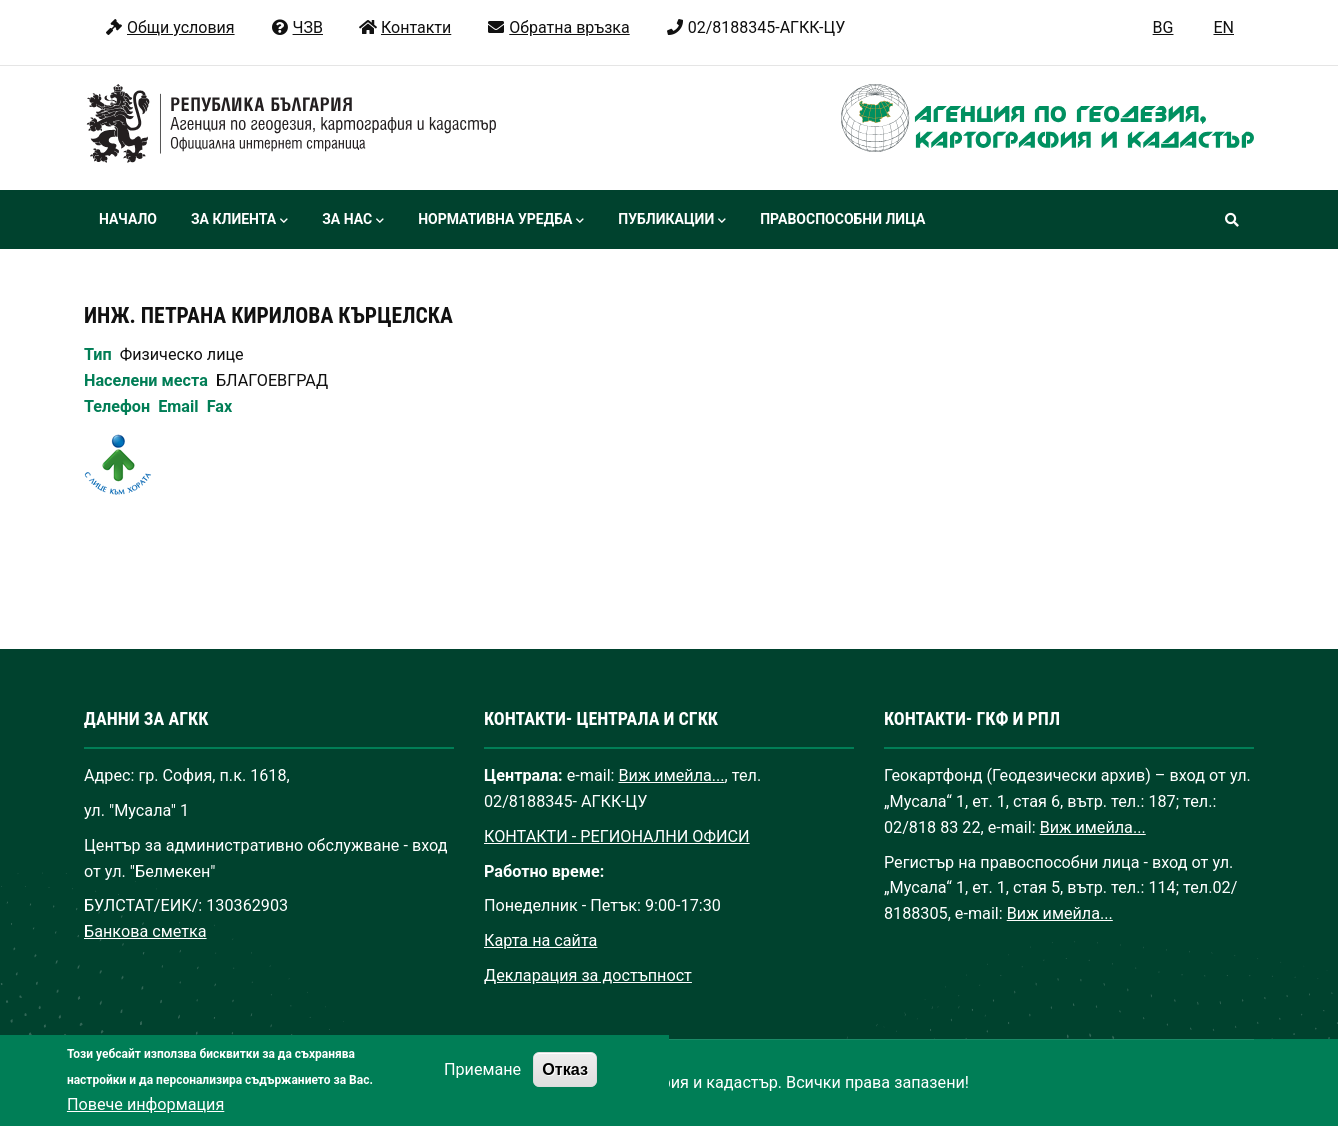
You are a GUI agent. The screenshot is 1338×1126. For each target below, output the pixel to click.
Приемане (482, 1086)
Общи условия (169, 27)
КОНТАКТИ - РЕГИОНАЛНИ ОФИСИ (617, 836)
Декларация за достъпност (588, 975)
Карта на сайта (540, 940)
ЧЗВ (296, 27)
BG (1163, 27)
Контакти (404, 27)
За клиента (239, 221)
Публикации (672, 221)
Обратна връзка (557, 27)
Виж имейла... (672, 775)
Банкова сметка (145, 931)
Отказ (565, 1086)
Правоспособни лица (842, 219)
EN (1223, 27)
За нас (353, 221)
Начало (128, 219)
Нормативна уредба (501, 221)
